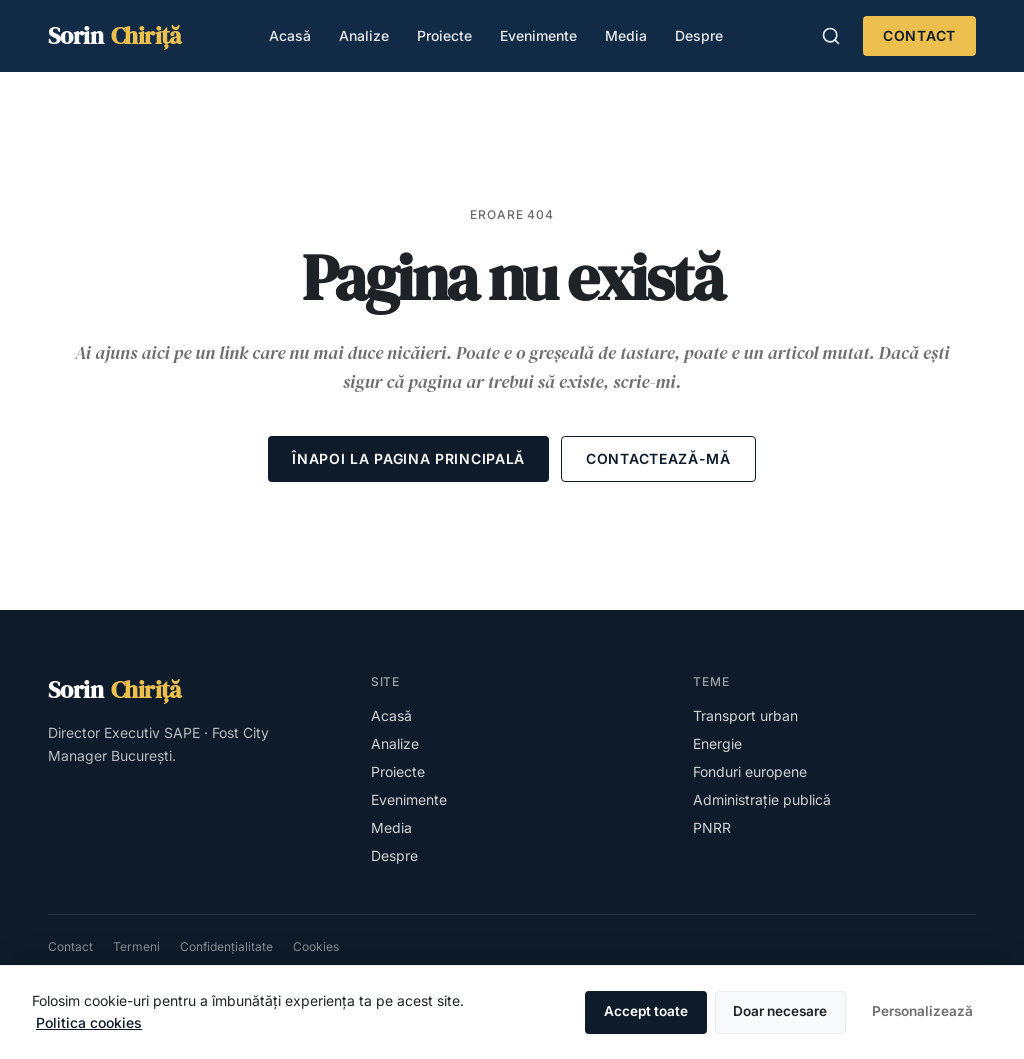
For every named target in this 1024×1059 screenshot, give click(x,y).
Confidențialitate (226, 946)
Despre (699, 35)
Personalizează (922, 1011)
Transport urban (745, 715)
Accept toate (646, 1011)
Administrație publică (762, 799)
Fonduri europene (750, 771)
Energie (717, 743)
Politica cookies (89, 1022)
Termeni (136, 946)
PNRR (712, 827)
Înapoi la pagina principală (408, 458)
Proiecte (444, 35)
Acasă (290, 35)
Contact (919, 35)
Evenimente (538, 35)
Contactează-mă (658, 458)
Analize (364, 35)
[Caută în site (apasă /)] (831, 36)
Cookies (316, 946)
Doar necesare (780, 1011)
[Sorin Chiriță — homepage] (114, 36)
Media (626, 35)
